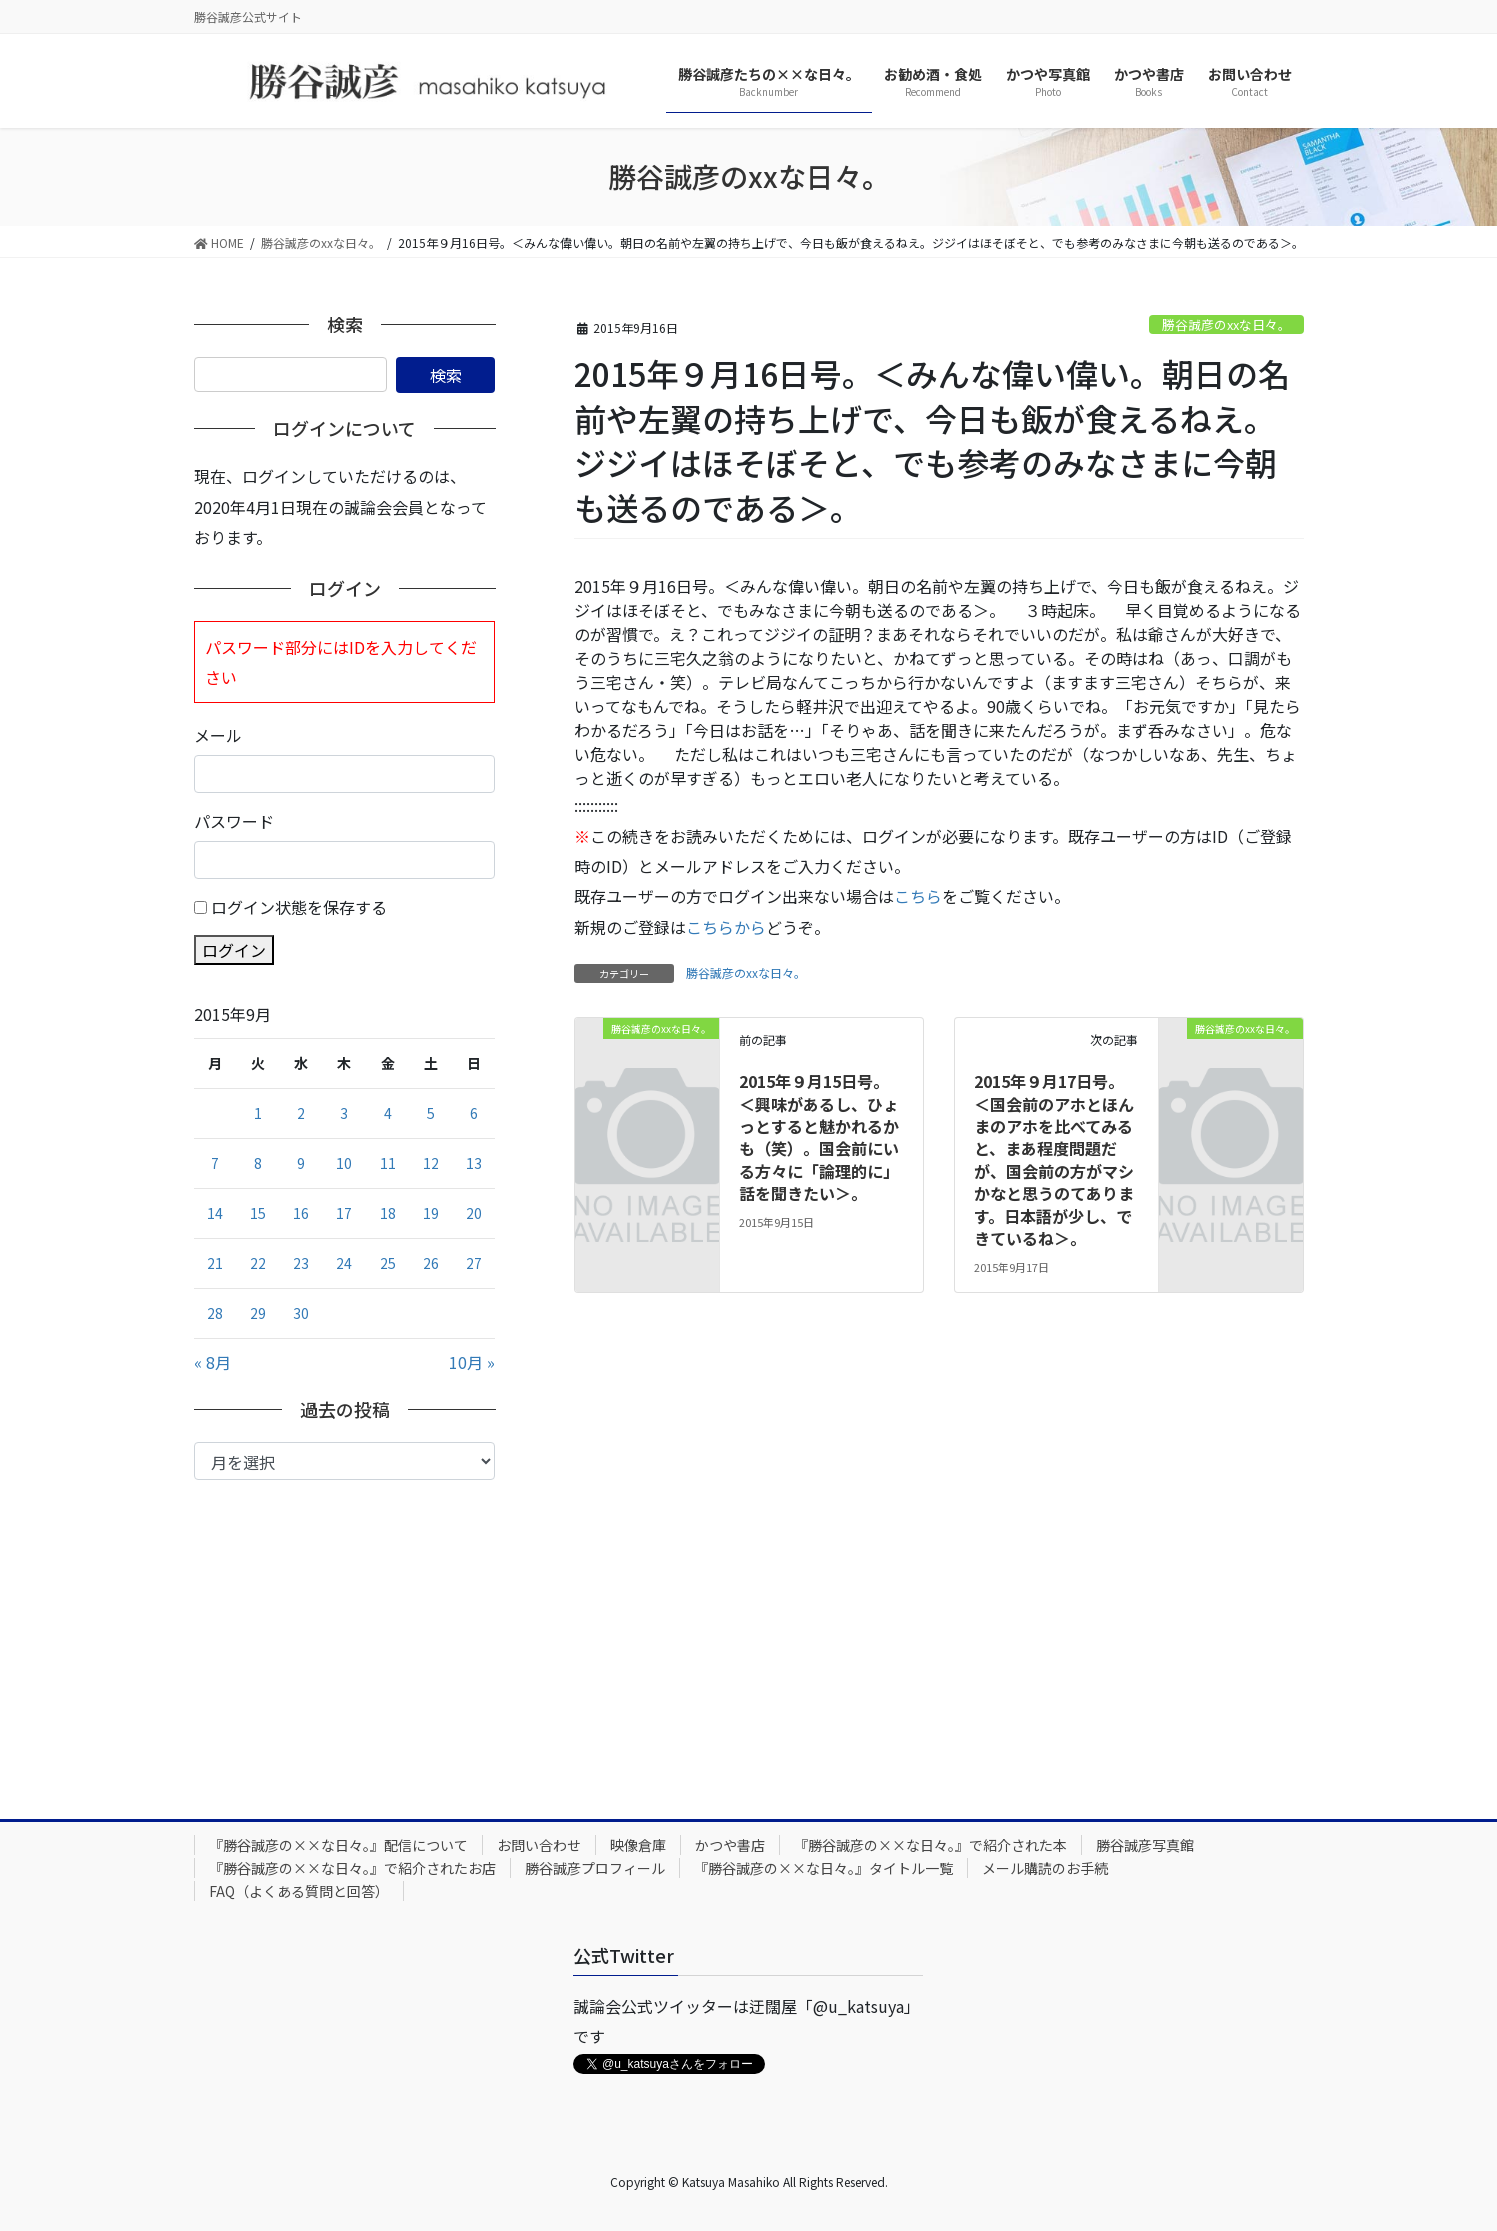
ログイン (234, 950)
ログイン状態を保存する (299, 907)
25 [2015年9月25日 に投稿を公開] (388, 1263)
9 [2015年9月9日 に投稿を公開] (301, 1163)
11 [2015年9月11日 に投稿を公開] (388, 1163)
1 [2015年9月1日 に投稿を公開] (258, 1113)
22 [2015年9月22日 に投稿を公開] (258, 1263)
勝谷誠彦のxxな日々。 (1226, 324)
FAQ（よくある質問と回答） (299, 1891)
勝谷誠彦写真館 (1145, 1845)
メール (218, 735)
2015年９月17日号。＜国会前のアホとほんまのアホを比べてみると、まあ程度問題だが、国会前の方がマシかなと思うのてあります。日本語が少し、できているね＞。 (1054, 1159)
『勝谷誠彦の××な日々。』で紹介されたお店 (352, 1868)
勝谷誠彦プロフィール (595, 1868)
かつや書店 (730, 1845)
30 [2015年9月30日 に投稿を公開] (301, 1313)
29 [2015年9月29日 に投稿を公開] (258, 1313)
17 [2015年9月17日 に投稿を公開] (344, 1213)
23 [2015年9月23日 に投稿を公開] (301, 1263)
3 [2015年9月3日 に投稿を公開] (344, 1113)
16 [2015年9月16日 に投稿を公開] (301, 1213)
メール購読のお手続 (1045, 1868)
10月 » (472, 1362)
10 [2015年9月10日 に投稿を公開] (344, 1163)
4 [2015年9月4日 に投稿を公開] (388, 1113)
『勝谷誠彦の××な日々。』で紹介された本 (930, 1845)
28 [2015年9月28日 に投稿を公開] (215, 1313)
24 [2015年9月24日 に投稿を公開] (344, 1263)
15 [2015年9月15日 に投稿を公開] (258, 1213)
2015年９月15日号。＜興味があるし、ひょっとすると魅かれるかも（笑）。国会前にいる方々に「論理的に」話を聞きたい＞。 (819, 1137)
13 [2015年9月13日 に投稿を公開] (474, 1163)
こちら (918, 896)
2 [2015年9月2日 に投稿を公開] (301, 1113)
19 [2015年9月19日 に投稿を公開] (431, 1213)
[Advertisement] (345, 1630)
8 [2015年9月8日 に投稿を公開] (258, 1163)
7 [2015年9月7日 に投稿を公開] (215, 1163)
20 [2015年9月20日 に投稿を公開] (474, 1213)
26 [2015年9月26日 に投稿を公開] (431, 1263)
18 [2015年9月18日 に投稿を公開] (388, 1213)
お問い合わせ (539, 1845)
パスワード (234, 821)
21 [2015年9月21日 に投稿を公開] (215, 1263)
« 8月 (212, 1362)
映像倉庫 (638, 1845)
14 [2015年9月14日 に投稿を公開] (215, 1213)
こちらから (726, 927)
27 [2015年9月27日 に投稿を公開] (474, 1263)
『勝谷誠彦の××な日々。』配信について (338, 1845)
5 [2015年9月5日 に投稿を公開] (431, 1113)
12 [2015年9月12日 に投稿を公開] (431, 1163)
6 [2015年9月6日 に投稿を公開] (474, 1113)
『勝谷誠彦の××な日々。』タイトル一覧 (823, 1868)
